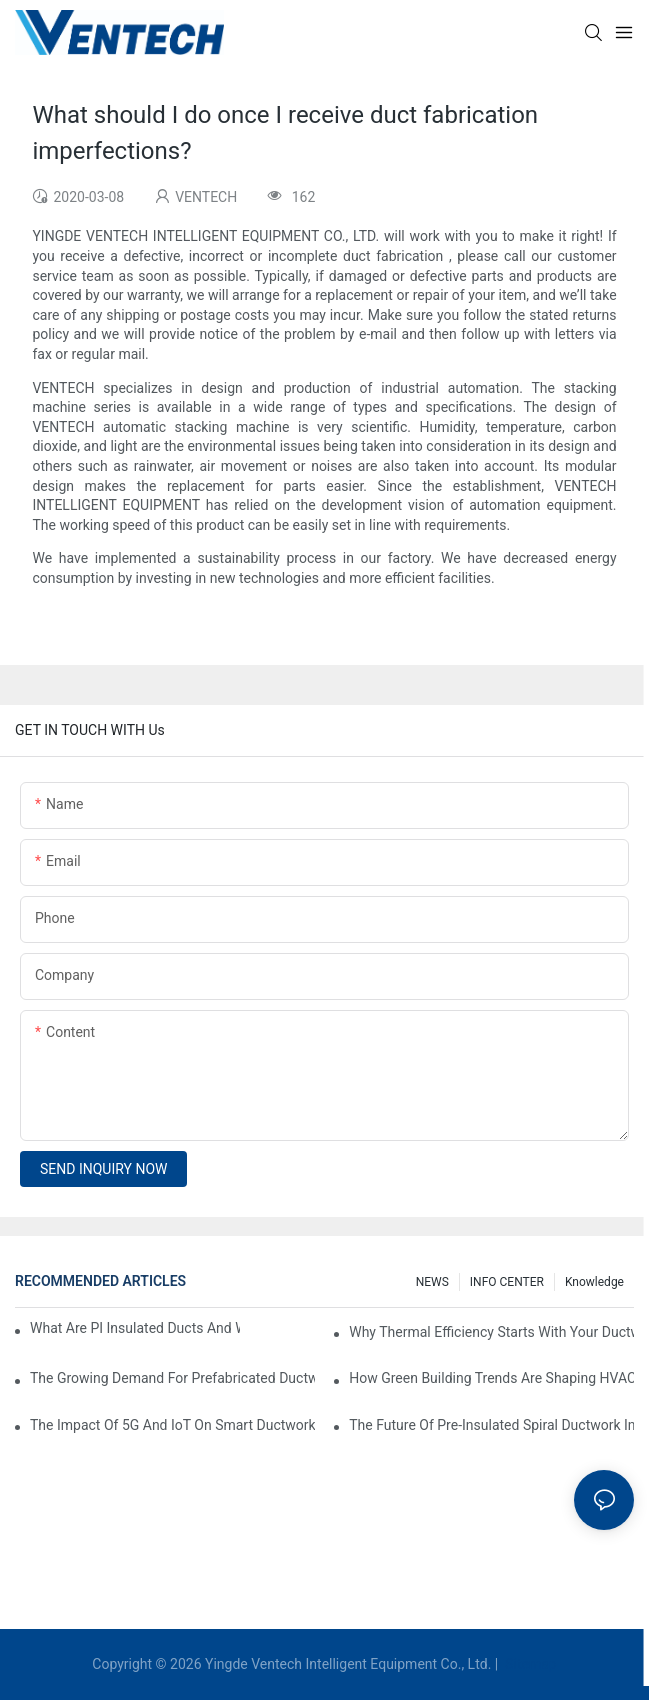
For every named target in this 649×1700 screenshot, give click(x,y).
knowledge (594, 1282)
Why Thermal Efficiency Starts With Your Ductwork (491, 1332)
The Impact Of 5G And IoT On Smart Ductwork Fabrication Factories (172, 1425)
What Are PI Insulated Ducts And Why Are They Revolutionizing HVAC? (135, 1328)
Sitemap (529, 1664)
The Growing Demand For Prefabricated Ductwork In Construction (172, 1378)
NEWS (432, 1282)
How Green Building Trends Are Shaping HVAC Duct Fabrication (491, 1378)
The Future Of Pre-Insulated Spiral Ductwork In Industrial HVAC (491, 1425)
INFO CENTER (507, 1282)
